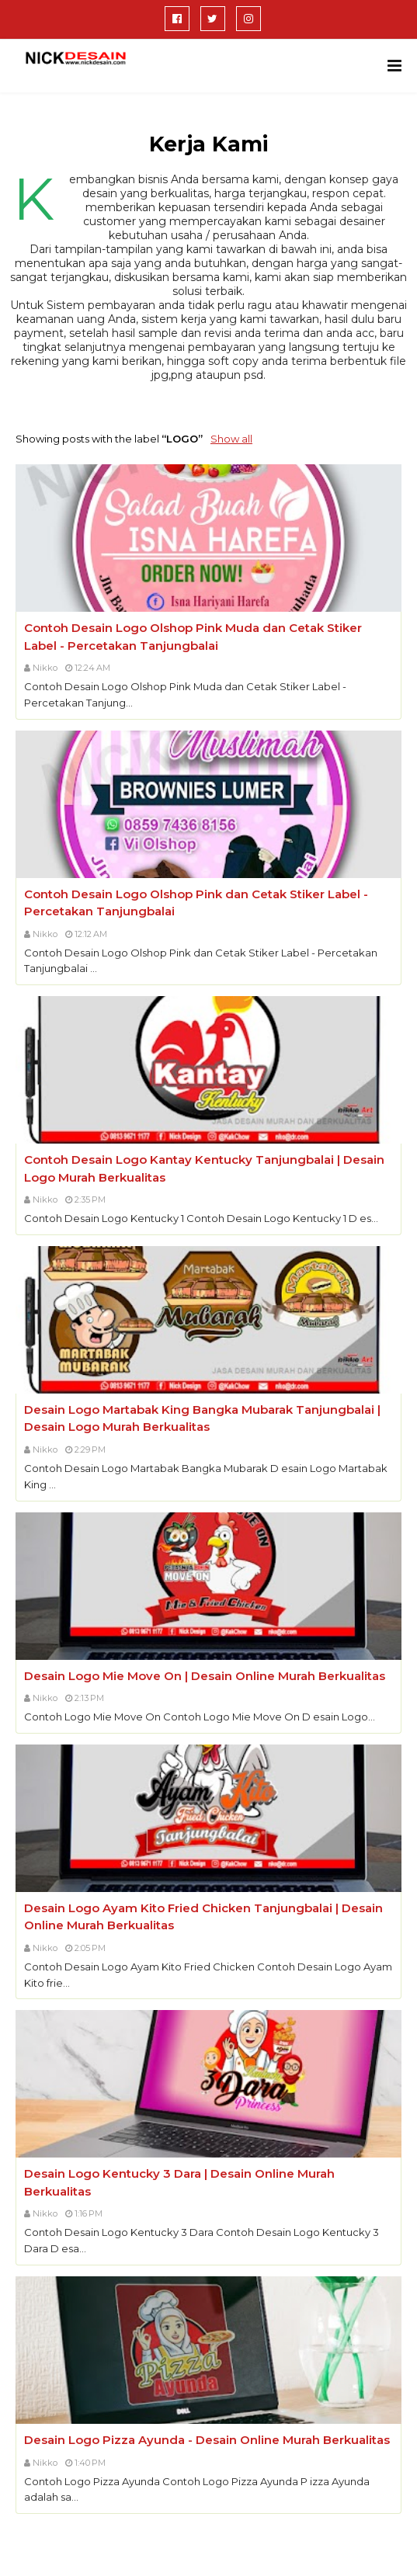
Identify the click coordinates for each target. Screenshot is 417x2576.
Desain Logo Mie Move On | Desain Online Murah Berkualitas (204, 1675)
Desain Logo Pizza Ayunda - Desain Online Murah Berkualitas (207, 2439)
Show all (231, 438)
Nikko (45, 667)
